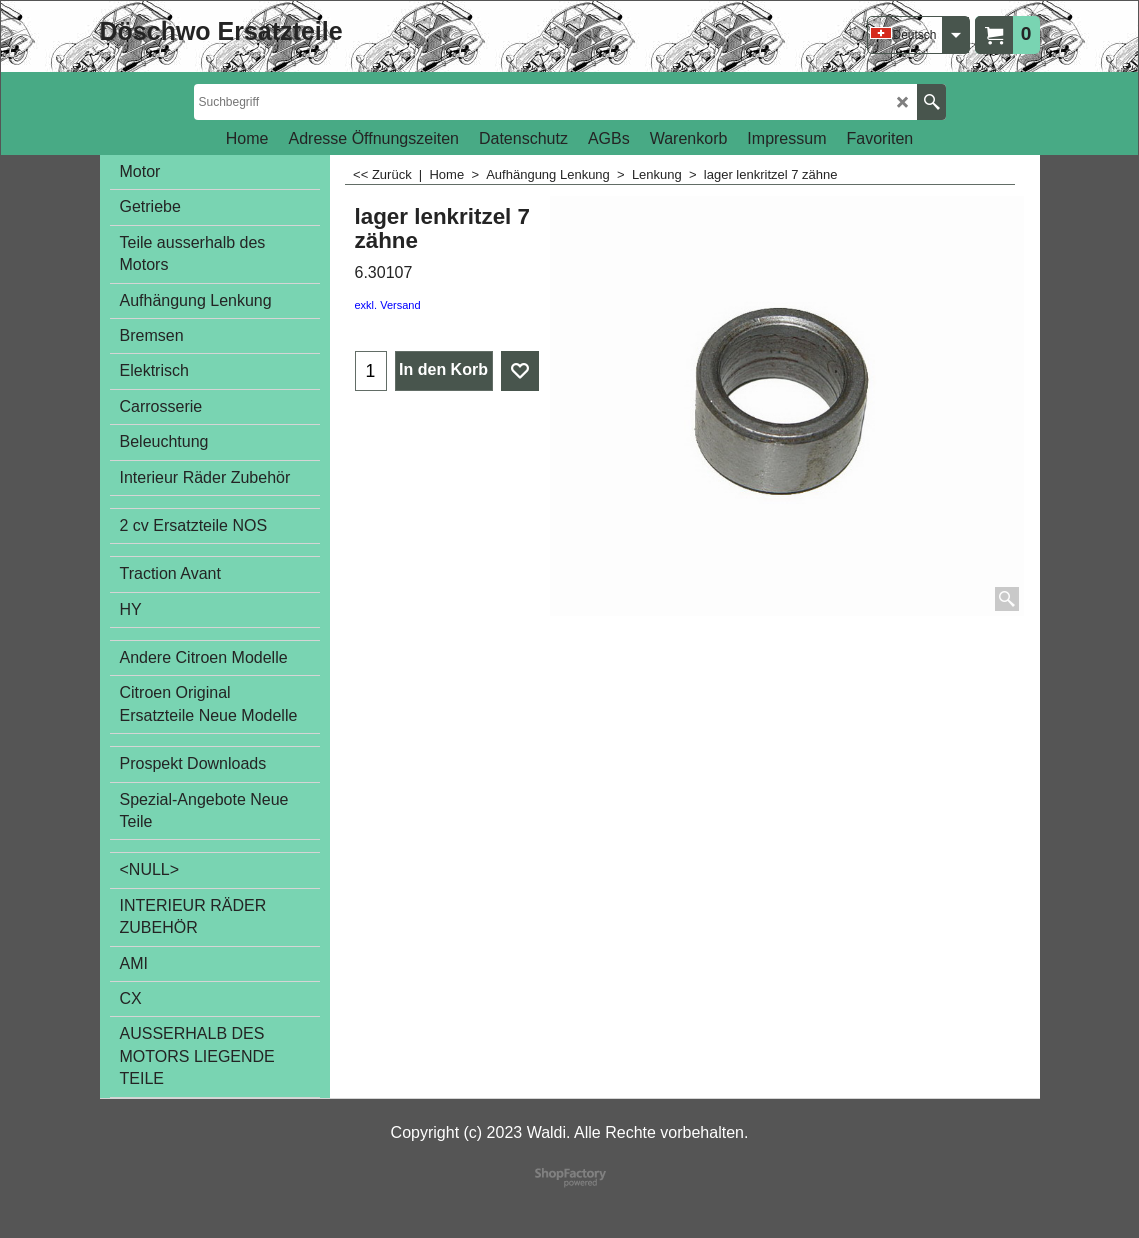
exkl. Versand (388, 305)
